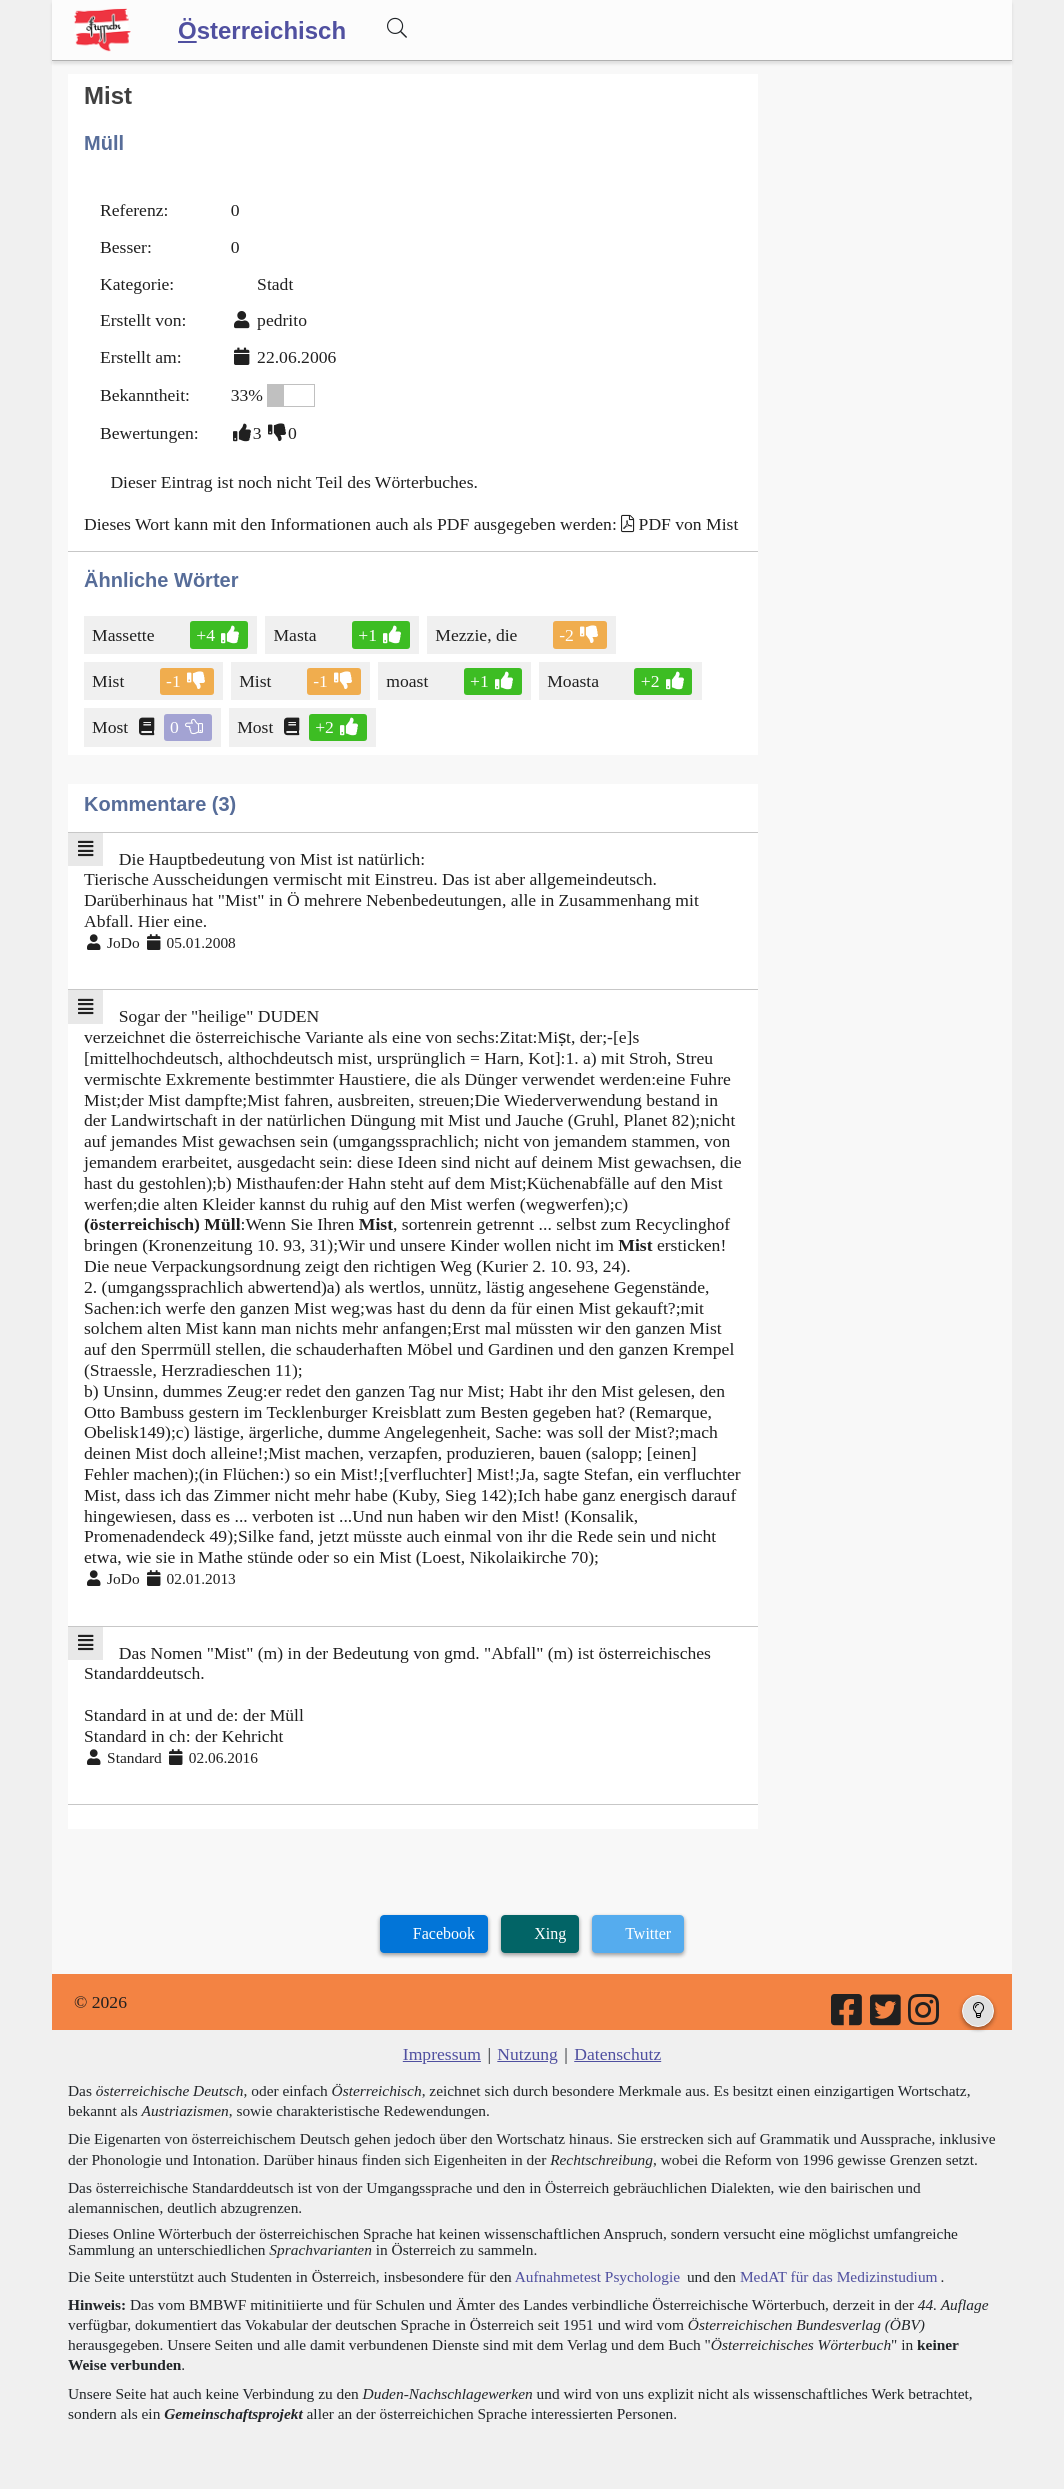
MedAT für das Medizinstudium (839, 2276)
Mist (109, 681)
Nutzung (527, 2054)
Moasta (574, 681)
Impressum (442, 2054)
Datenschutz (617, 2054)
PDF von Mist (689, 524)
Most (111, 727)
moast (408, 681)
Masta (296, 635)
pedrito (282, 320)
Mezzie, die (477, 635)
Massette (125, 635)
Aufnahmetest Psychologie (597, 2276)
